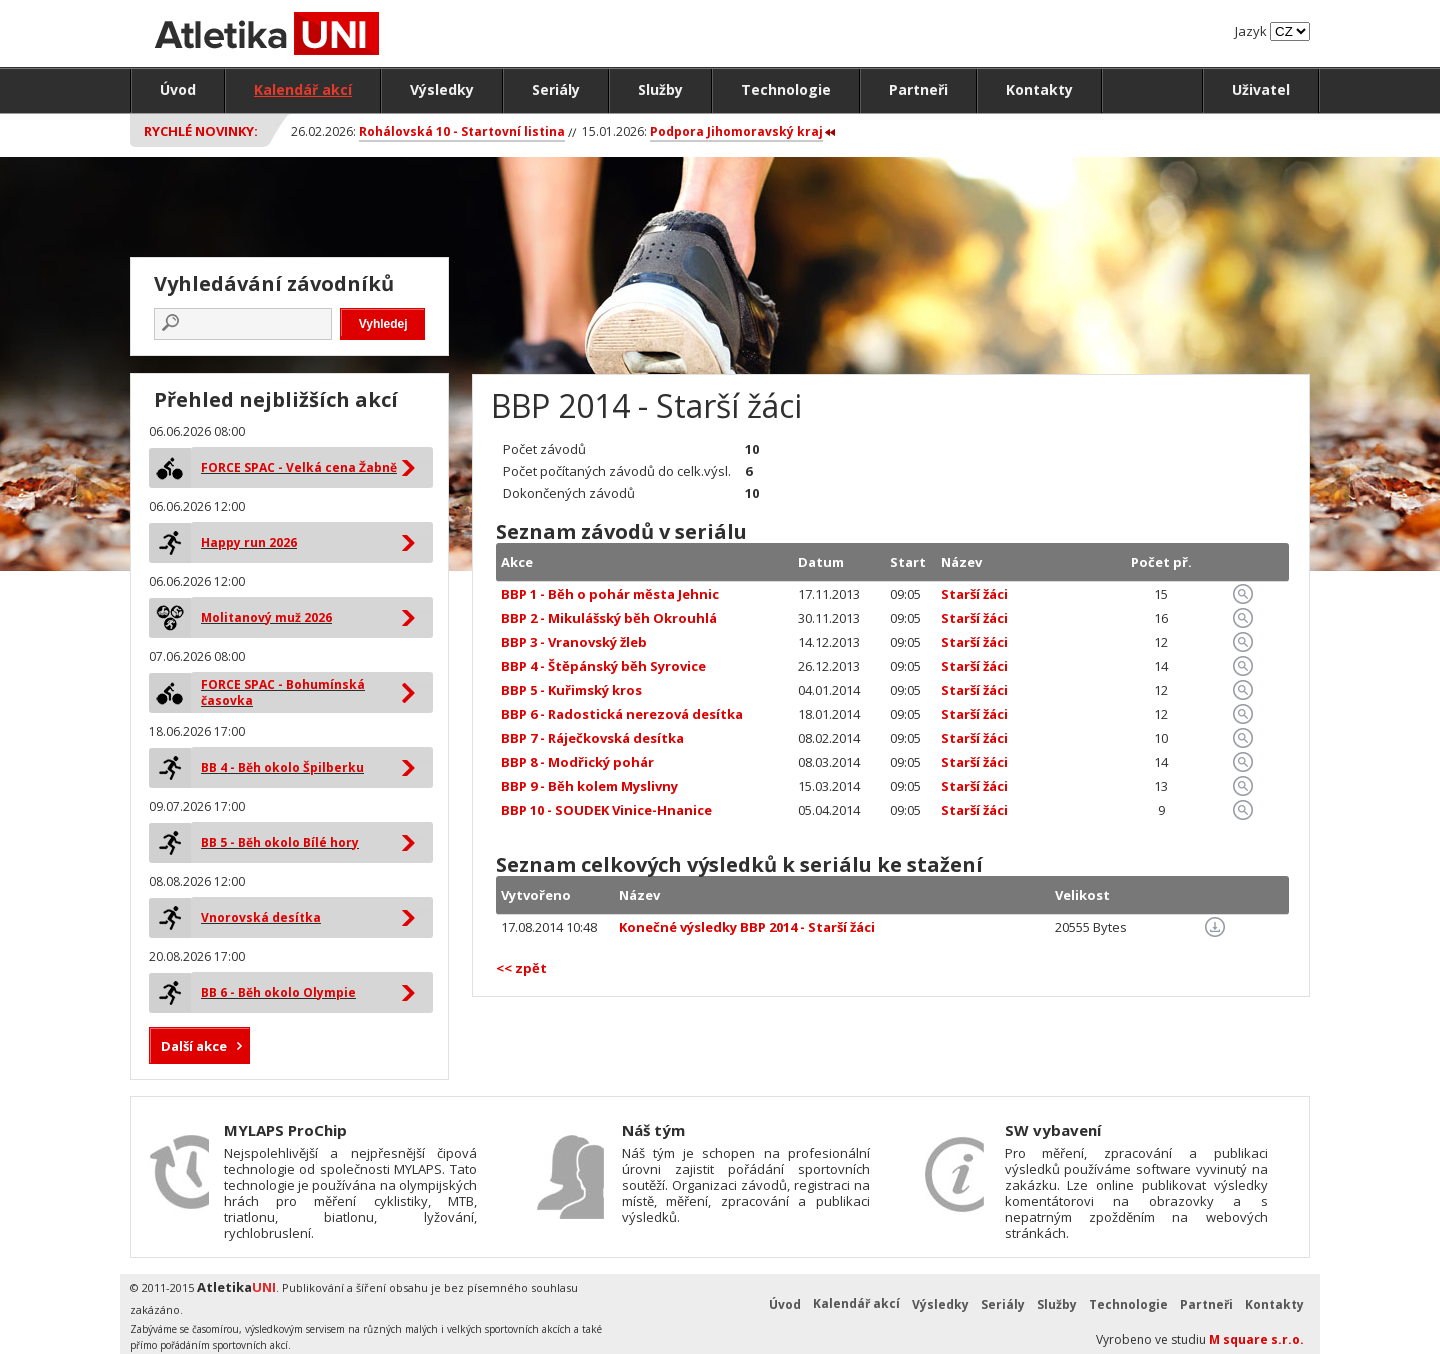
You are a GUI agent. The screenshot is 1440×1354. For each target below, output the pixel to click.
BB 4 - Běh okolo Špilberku (282, 767)
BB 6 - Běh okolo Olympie (278, 992)
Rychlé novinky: (201, 131)
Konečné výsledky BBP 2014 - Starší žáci (747, 927)
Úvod (178, 89)
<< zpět (521, 968)
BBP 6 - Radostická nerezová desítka (622, 714)
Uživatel (1261, 89)
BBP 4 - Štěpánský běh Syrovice (603, 666)
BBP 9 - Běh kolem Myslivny (589, 786)
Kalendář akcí (303, 89)
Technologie (786, 89)
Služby (660, 89)
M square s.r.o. (1256, 1339)
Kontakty (1039, 89)
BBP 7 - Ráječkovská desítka (592, 738)
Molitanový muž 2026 (266, 617)
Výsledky (442, 89)
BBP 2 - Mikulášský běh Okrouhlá (609, 618)
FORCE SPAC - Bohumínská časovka (283, 692)
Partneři (918, 89)
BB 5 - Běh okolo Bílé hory (280, 842)
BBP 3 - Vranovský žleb (574, 642)
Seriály (556, 89)
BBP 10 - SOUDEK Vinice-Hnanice (606, 810)
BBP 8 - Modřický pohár (577, 762)
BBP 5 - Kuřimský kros (571, 690)
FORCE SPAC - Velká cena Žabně (299, 467)
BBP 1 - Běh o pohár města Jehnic (610, 594)
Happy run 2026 (249, 542)
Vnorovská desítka (261, 917)
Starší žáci (974, 594)
